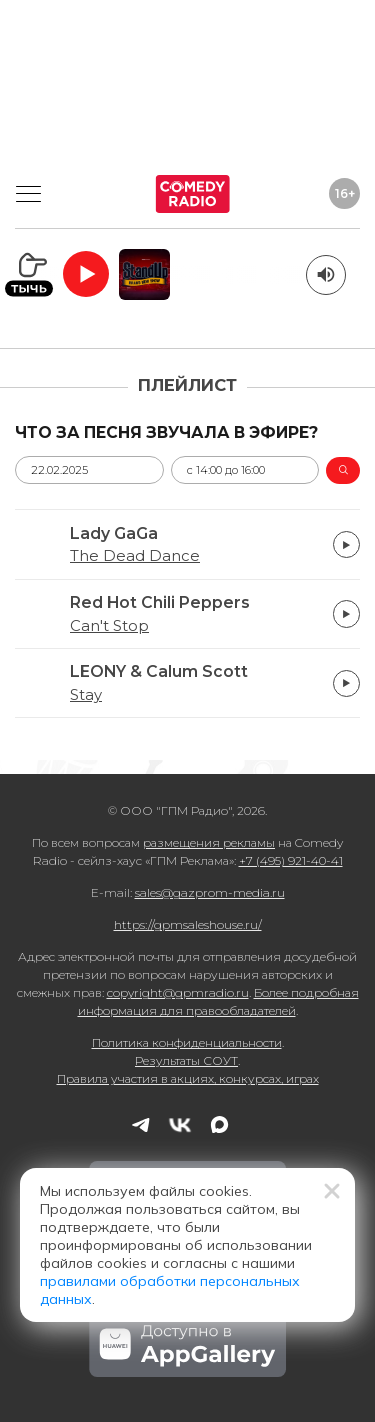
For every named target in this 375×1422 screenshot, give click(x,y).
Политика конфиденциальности (187, 1042)
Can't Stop (109, 626)
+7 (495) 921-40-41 (291, 860)
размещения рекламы (209, 842)
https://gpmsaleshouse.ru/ (188, 924)
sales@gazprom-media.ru (210, 892)
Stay (86, 695)
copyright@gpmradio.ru (178, 992)
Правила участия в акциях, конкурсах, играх (188, 1078)
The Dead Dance (135, 556)
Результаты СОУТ (186, 1060)
